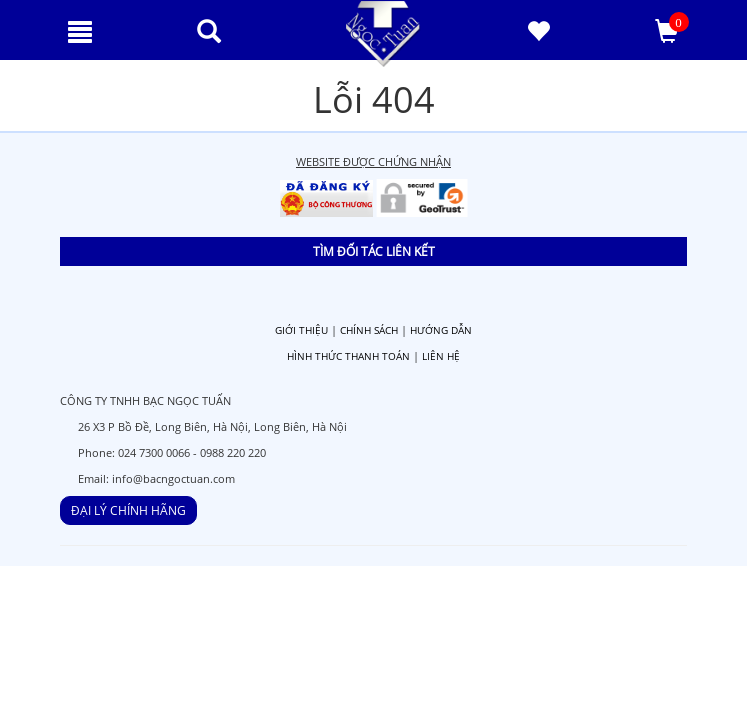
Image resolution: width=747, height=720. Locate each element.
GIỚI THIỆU (301, 330)
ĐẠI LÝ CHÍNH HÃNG (128, 510)
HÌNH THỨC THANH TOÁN (348, 356)
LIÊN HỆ (441, 356)
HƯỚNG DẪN (441, 330)
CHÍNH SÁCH (369, 330)
